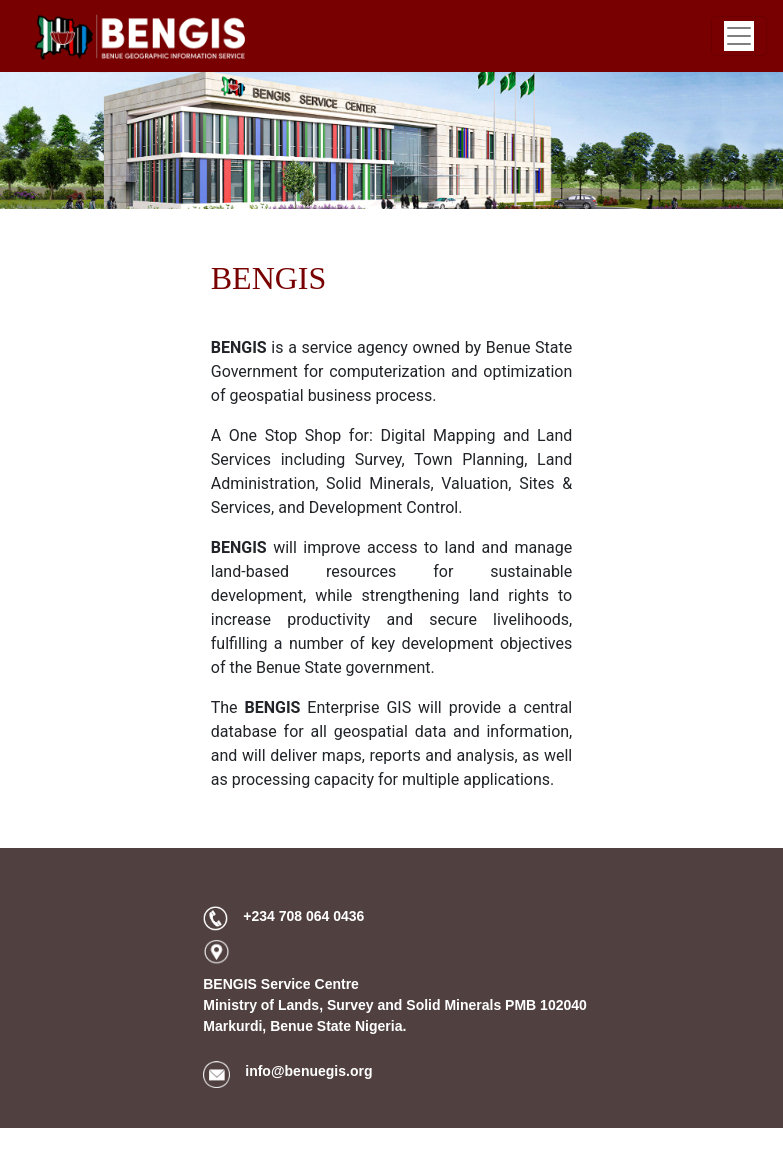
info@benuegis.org (308, 1071)
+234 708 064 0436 (303, 916)
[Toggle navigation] (739, 36)
